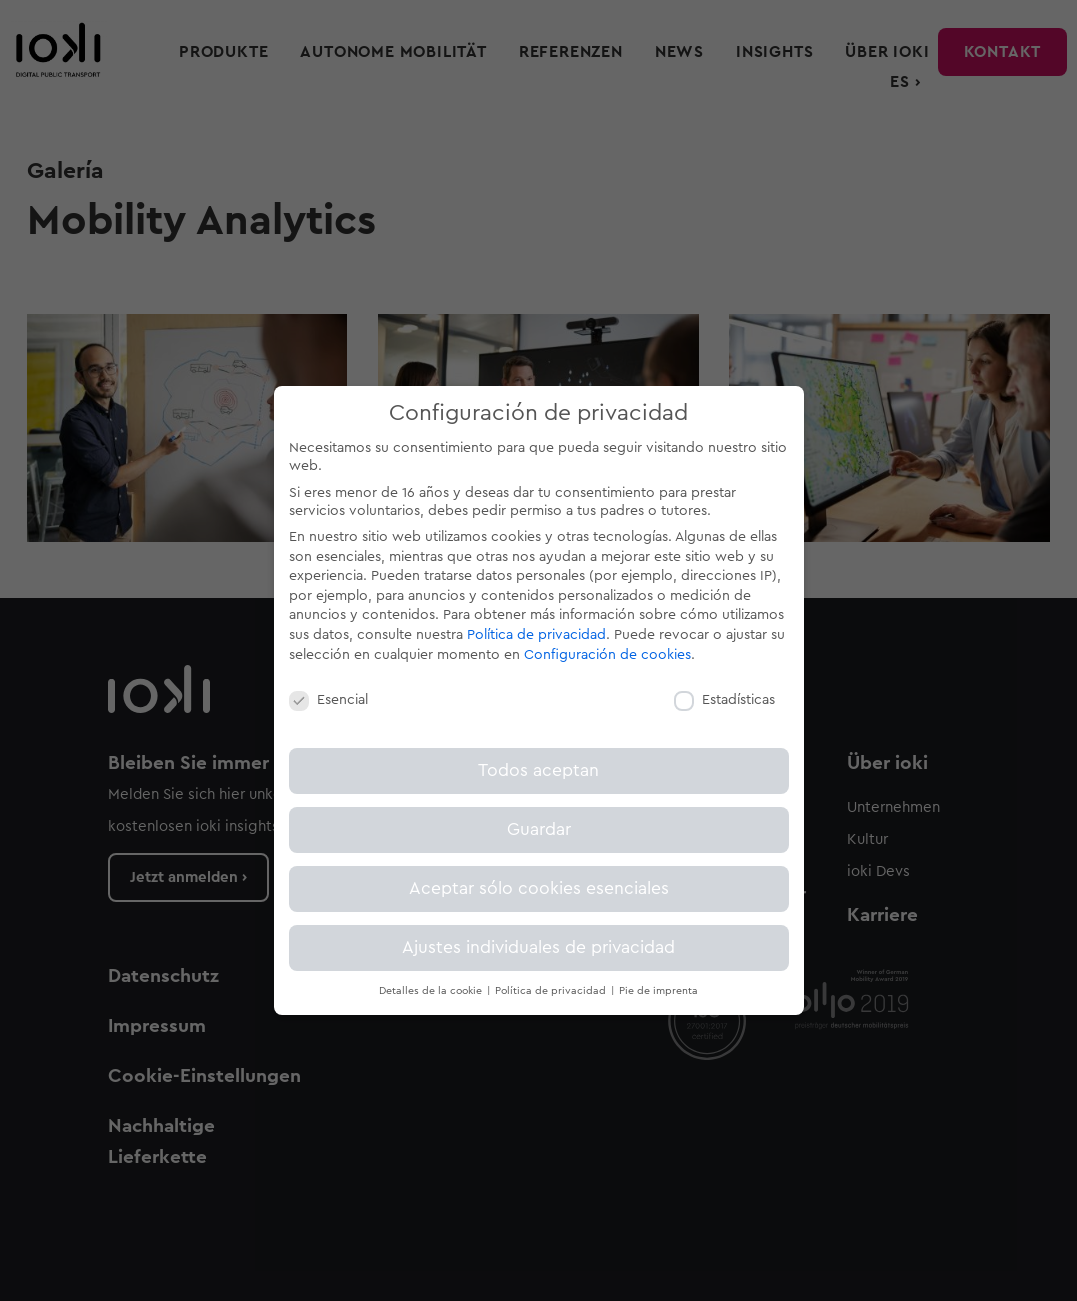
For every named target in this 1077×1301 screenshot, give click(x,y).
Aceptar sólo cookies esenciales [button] (539, 888)
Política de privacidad (536, 635)
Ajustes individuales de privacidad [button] (538, 947)
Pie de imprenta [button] (658, 991)
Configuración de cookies (607, 655)
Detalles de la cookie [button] (432, 991)
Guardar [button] (539, 829)
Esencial (328, 700)
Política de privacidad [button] (552, 991)
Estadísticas (724, 700)
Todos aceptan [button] (538, 770)
